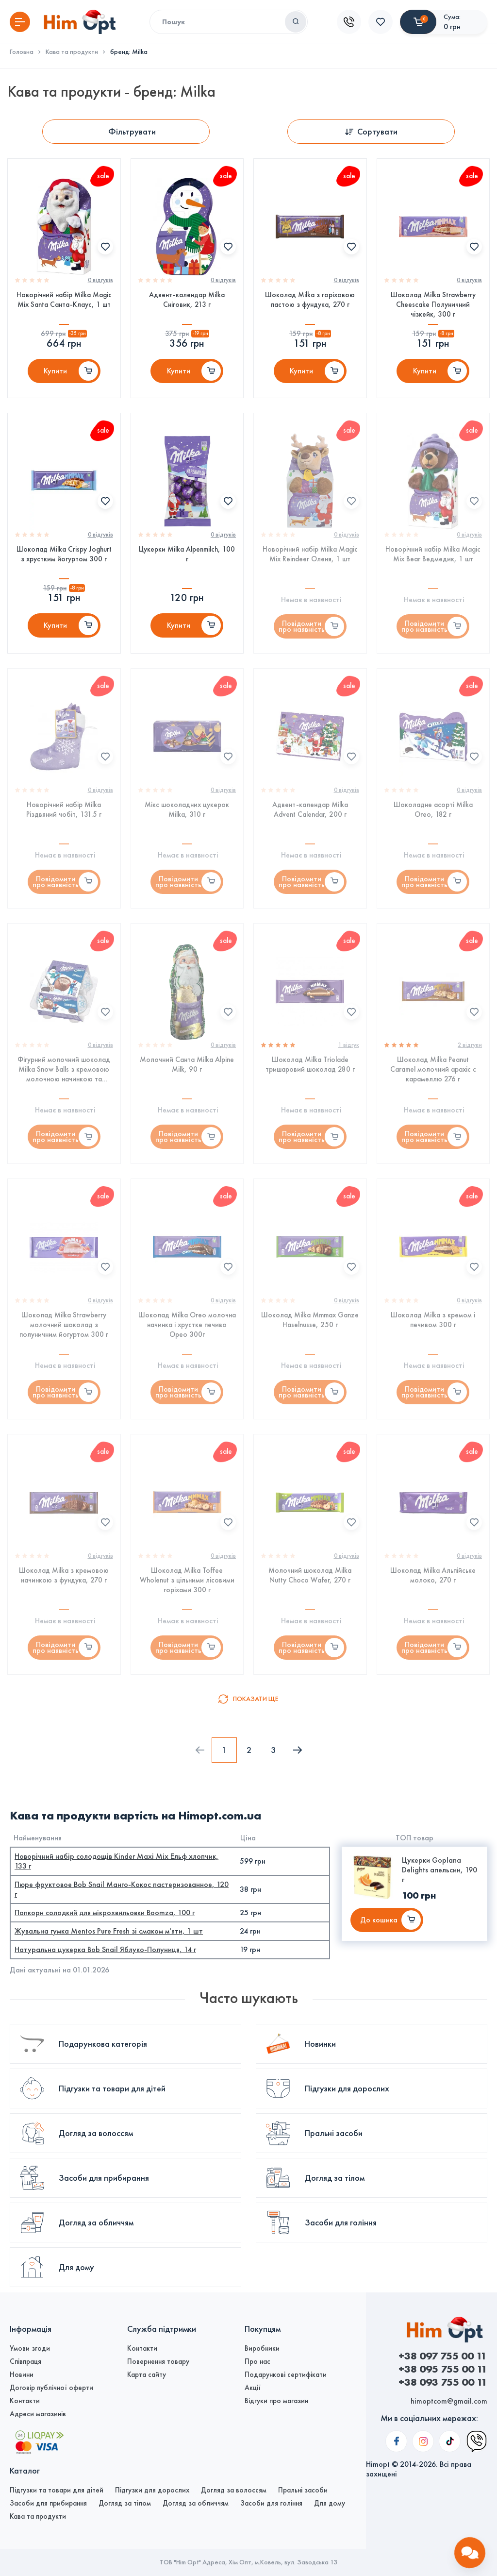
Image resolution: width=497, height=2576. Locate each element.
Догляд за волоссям (233, 2490)
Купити (55, 370)
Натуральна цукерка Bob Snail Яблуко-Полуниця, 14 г (105, 1949)
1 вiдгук (348, 1045)
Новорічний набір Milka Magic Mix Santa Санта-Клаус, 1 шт (64, 299)
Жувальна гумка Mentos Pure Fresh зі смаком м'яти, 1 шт (109, 1931)
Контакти (25, 2400)
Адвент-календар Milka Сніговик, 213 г (187, 299)
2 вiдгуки (470, 1045)
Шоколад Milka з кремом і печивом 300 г (433, 1320)
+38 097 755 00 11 (442, 2355)
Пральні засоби (303, 2490)
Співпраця (25, 2361)
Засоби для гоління (271, 2503)
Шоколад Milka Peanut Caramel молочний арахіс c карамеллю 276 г (433, 1070)
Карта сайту (146, 2374)
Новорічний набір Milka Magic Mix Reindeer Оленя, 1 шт (310, 554)
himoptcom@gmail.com (449, 2401)
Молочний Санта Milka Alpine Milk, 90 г (187, 1065)
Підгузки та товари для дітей (56, 2490)
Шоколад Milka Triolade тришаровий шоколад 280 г (310, 1065)
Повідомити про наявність (302, 626)
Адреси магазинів (38, 2413)
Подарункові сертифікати (286, 2374)
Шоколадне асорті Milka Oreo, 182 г (433, 809)
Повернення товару (158, 2361)
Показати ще (256, 1699)
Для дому (329, 2503)
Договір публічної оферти (51, 2387)
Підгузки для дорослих (152, 2490)
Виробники (262, 2348)
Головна (21, 52)
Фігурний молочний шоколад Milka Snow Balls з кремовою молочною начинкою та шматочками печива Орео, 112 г (63, 1070)
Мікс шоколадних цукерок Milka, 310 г (187, 809)
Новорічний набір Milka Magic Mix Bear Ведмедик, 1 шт (432, 554)
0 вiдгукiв (100, 280)
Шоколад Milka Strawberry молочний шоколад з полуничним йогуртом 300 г (63, 1325)
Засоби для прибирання (48, 2503)
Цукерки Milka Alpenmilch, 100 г (187, 554)
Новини (21, 2374)
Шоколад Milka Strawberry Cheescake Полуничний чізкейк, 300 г (433, 304)
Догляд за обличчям (196, 2503)
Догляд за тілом (125, 2503)
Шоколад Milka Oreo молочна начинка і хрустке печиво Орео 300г (187, 1325)
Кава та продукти (72, 52)
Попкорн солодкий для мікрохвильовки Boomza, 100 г (105, 1913)
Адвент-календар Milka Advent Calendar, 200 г (310, 809)
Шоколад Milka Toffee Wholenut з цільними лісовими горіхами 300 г (187, 1580)
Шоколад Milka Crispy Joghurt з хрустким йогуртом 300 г (64, 554)
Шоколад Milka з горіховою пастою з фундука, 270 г (310, 299)
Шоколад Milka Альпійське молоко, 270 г (433, 1575)
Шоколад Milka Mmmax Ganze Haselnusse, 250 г (310, 1320)
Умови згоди (30, 2348)
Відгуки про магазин (276, 2400)
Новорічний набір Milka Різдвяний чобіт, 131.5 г (63, 809)
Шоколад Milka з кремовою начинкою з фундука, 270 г (64, 1575)
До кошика (379, 1920)
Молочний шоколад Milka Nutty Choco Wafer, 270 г (309, 1575)
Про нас (257, 2361)
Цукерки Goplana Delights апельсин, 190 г (439, 1870)
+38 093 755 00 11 (442, 2382)
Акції (253, 2387)
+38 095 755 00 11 (442, 2368)
